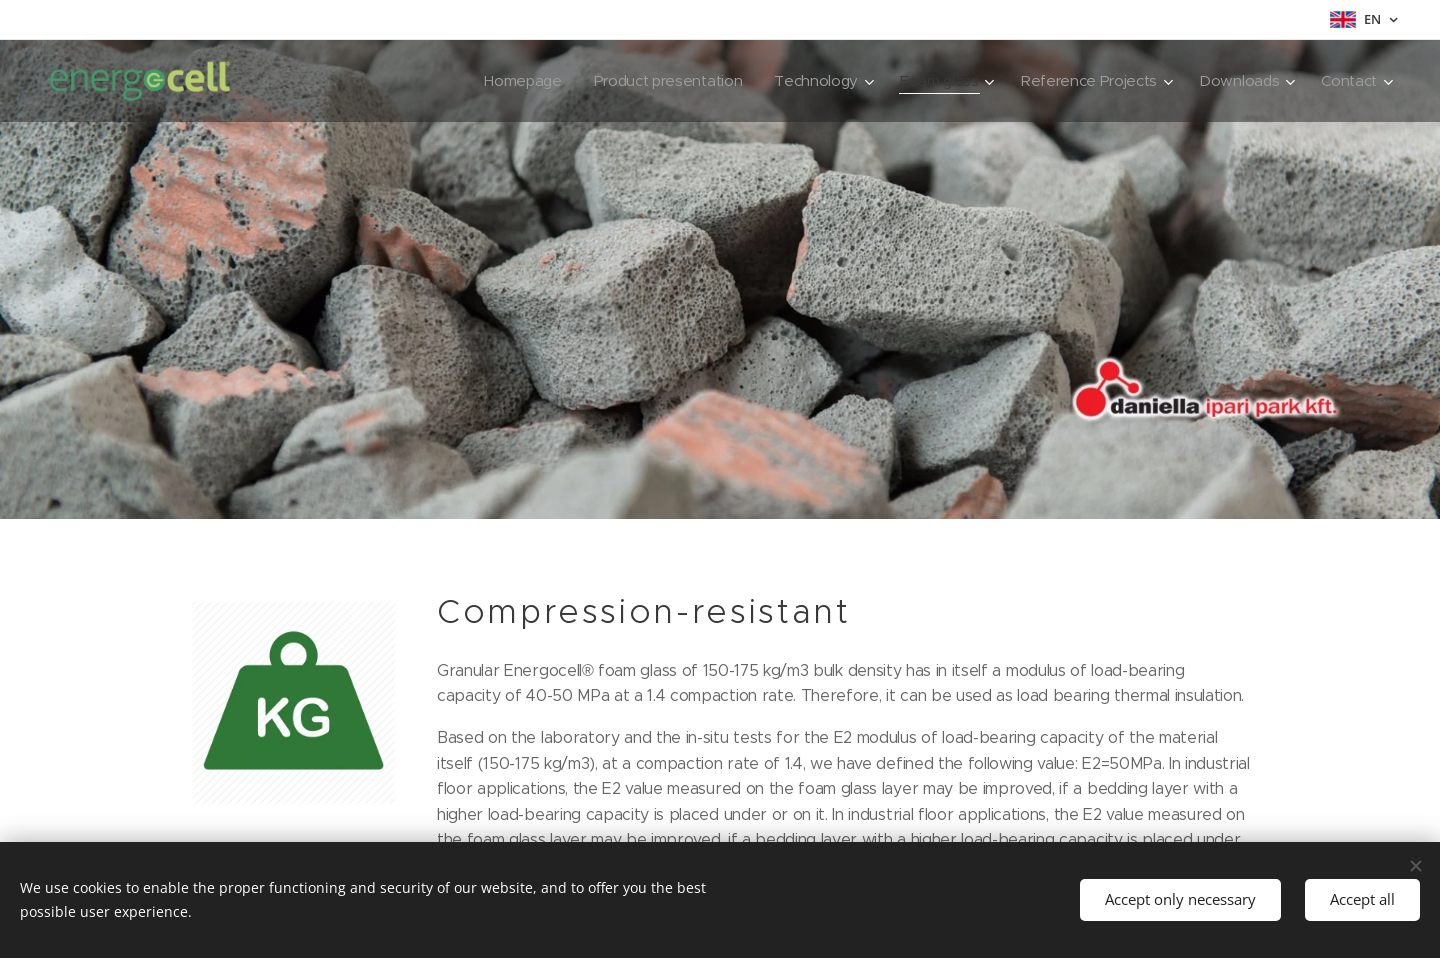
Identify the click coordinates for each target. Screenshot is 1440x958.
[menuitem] (503, 81)
